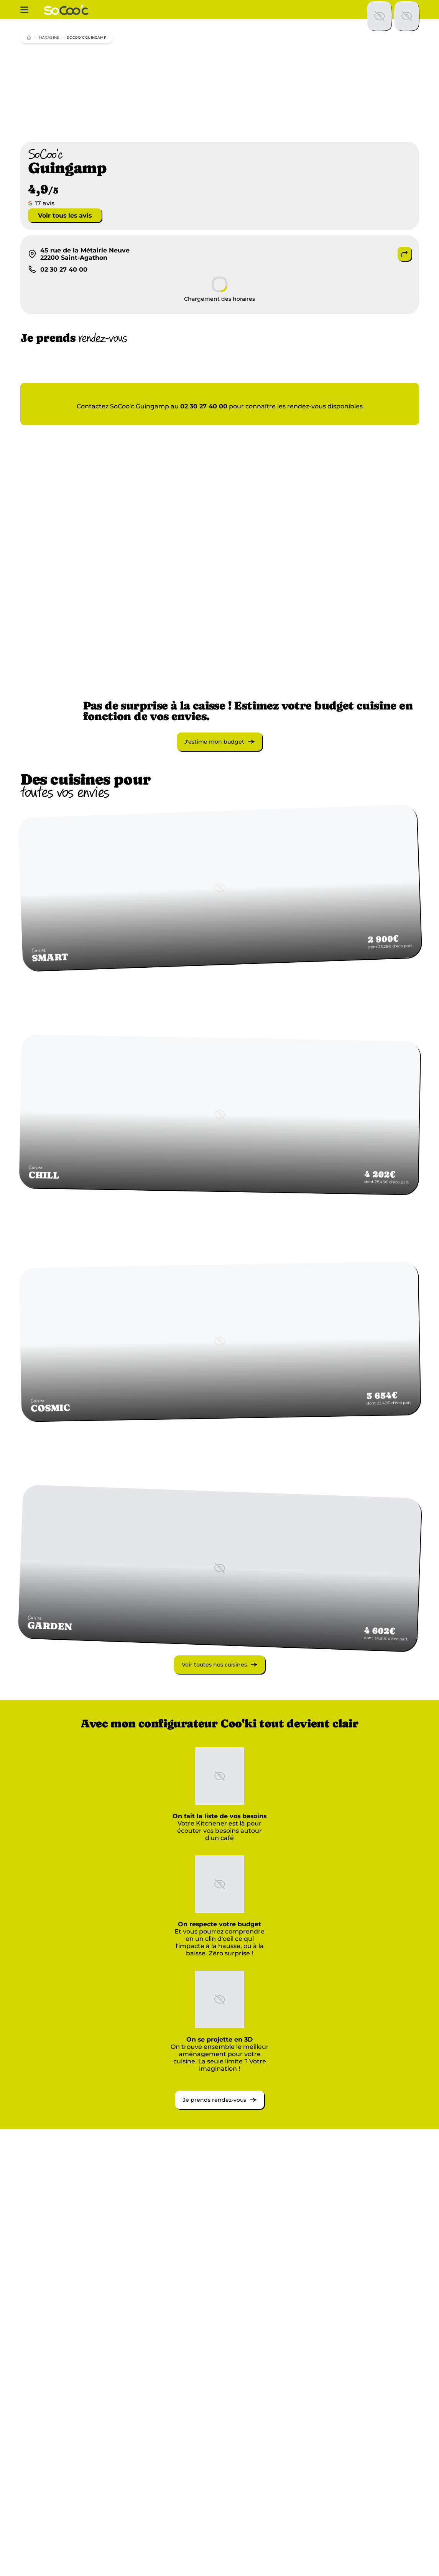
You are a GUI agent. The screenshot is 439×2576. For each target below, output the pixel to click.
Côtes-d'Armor (330, 2530)
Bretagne (47, 2538)
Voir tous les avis (65, 215)
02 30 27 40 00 (203, 406)
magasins (49, 37)
